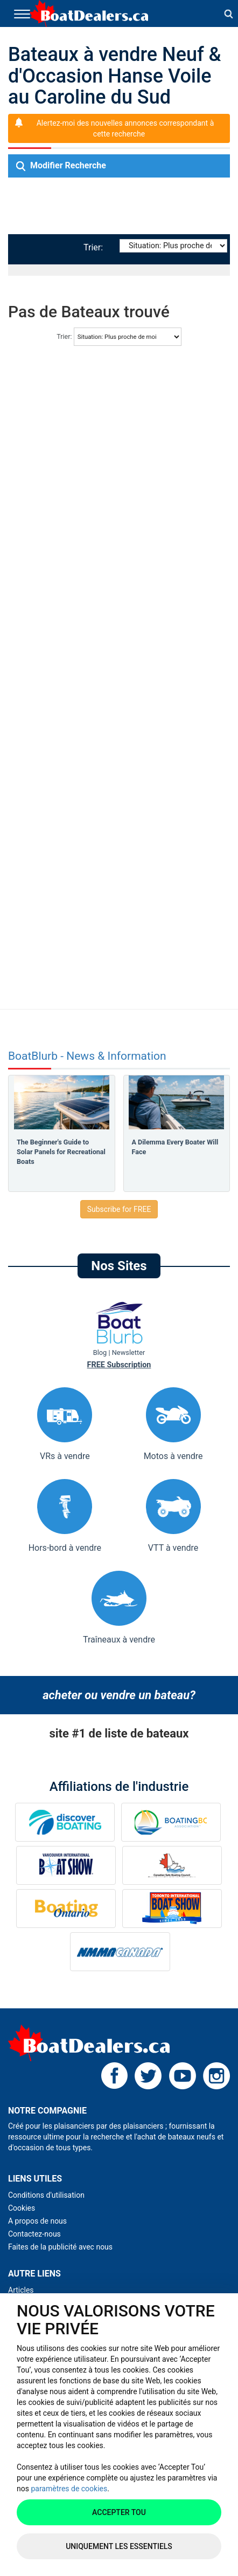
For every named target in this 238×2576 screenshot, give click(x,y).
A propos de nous (37, 2221)
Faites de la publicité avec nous (60, 2247)
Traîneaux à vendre (119, 1608)
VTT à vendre (173, 1516)
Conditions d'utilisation (46, 2195)
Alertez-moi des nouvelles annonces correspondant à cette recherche (125, 128)
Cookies (21, 2208)
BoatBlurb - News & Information (87, 1056)
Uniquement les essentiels (119, 2546)
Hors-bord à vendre (65, 1516)
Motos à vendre (173, 1424)
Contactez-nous (34, 2234)
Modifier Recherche (61, 165)
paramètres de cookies (69, 2488)
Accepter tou (119, 2512)
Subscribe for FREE (119, 1209)
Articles (21, 2290)
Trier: (95, 247)
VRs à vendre (64, 1424)
